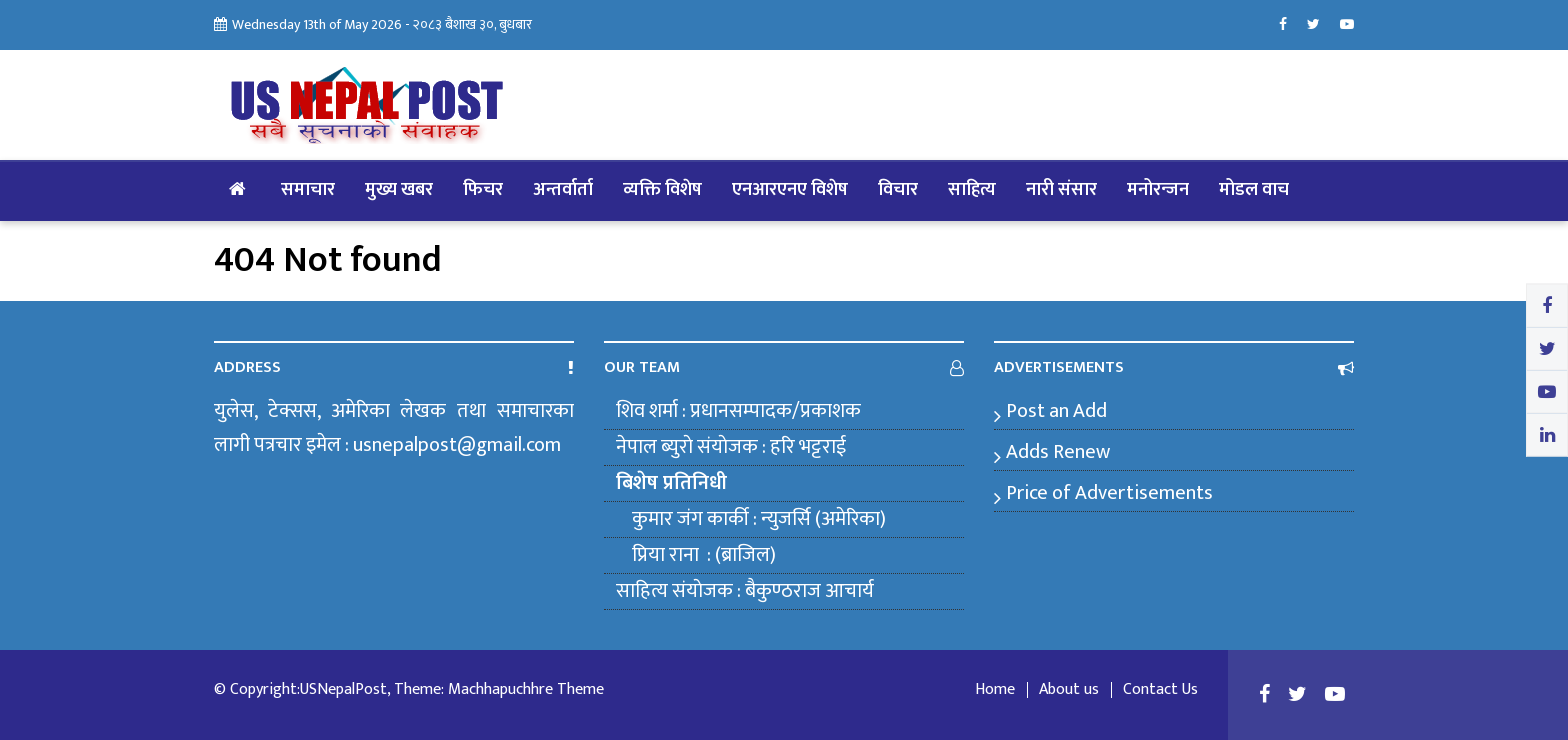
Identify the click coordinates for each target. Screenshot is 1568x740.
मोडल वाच (1254, 190)
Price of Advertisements (1109, 493)
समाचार (308, 190)
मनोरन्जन (1158, 190)
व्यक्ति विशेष (662, 190)
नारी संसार (1061, 190)
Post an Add (1056, 411)
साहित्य (972, 190)
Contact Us (1160, 690)
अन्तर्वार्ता (563, 190)
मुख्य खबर (399, 190)
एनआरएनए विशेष (790, 190)
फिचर (483, 190)
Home (995, 690)
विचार (898, 190)
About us (1069, 690)
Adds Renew (1058, 452)
